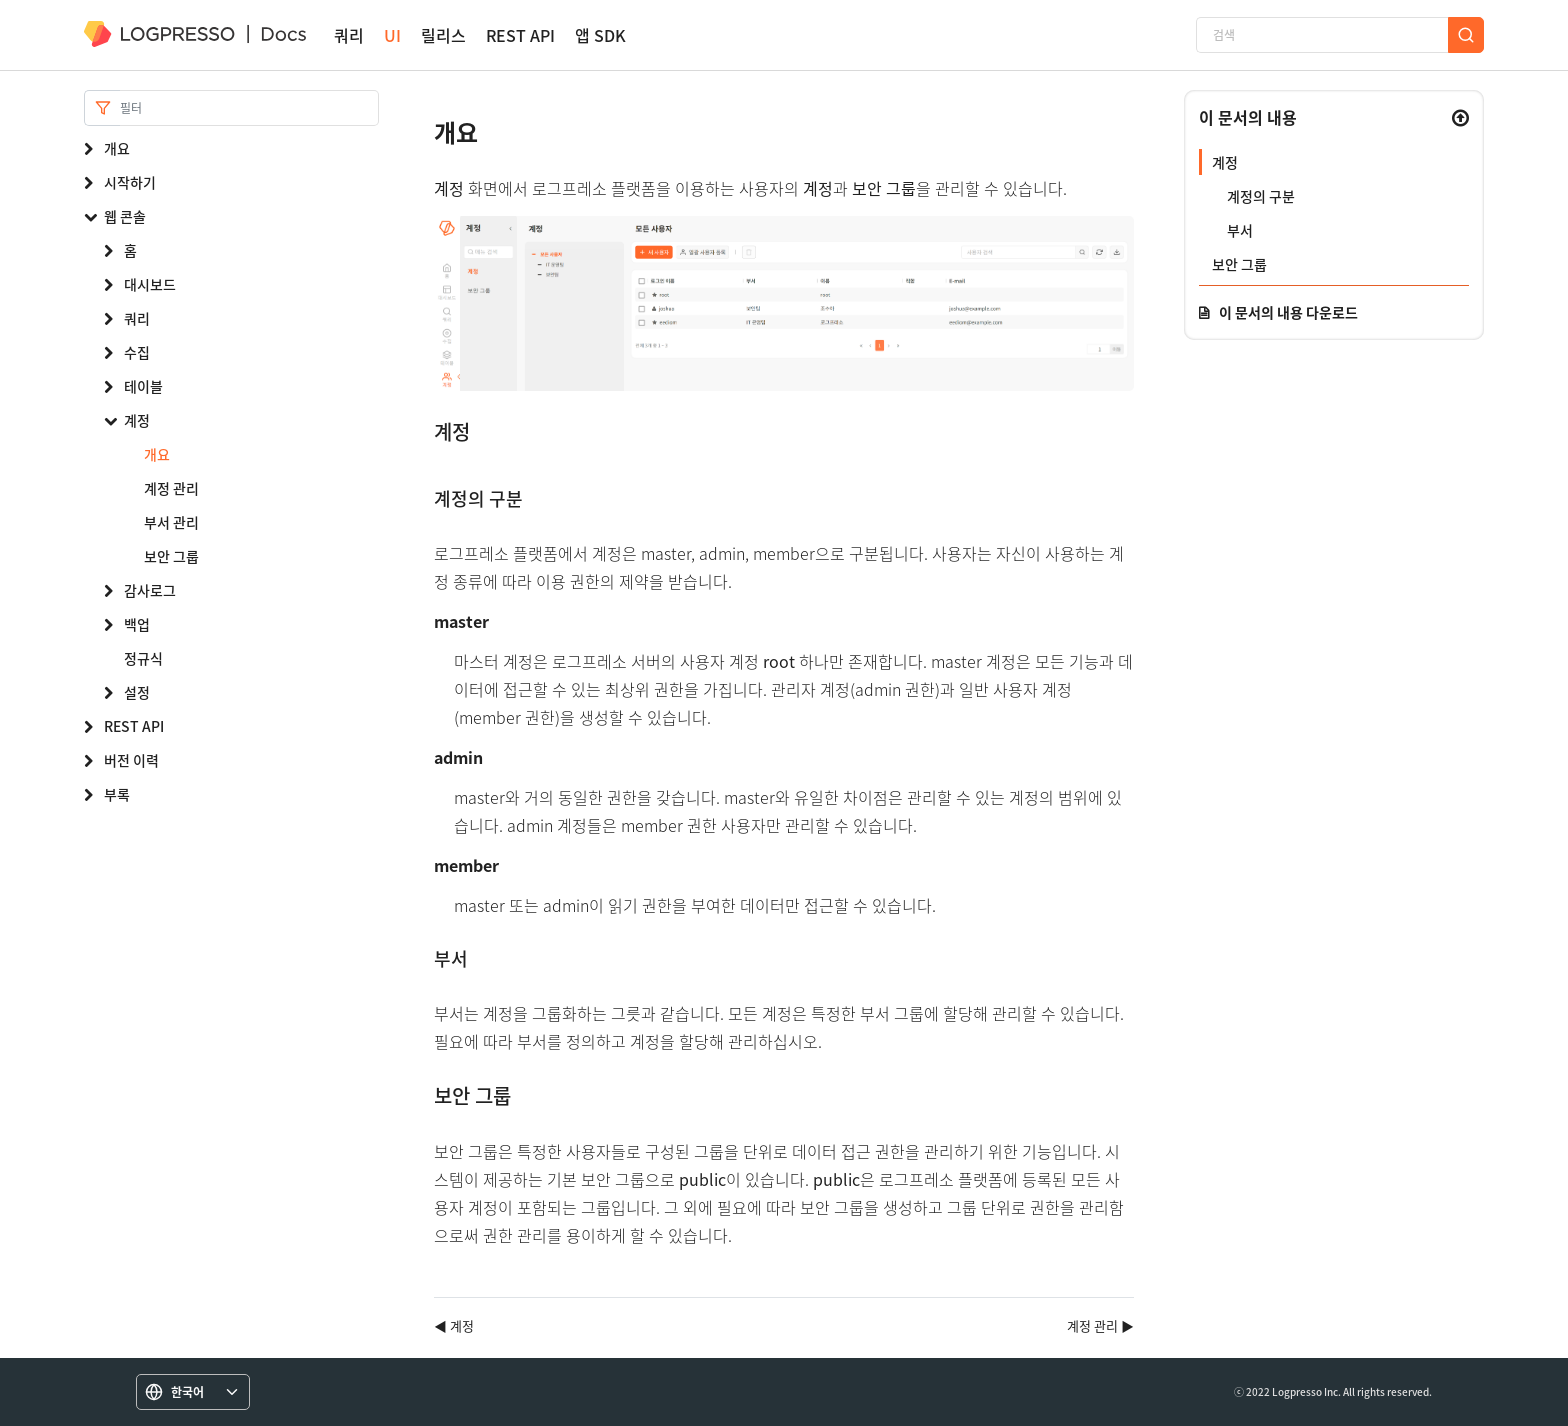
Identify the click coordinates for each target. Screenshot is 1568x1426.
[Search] (249, 108)
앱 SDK (600, 35)
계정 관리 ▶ (1100, 1325)
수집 (137, 352)
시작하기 (130, 182)
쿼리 (349, 35)
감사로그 (150, 590)
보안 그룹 (171, 556)
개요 (117, 148)
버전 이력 (131, 760)
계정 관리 (171, 488)
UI (392, 35)
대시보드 (150, 284)
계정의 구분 (1261, 196)
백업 (137, 624)
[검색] (1322, 35)
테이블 (143, 386)
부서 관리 (171, 522)
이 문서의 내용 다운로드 (1288, 312)
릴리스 (443, 35)
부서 (1240, 230)
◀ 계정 (454, 1325)
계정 (137, 420)
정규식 (143, 658)
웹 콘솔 (125, 216)
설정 (137, 692)
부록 (117, 794)
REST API (520, 35)
